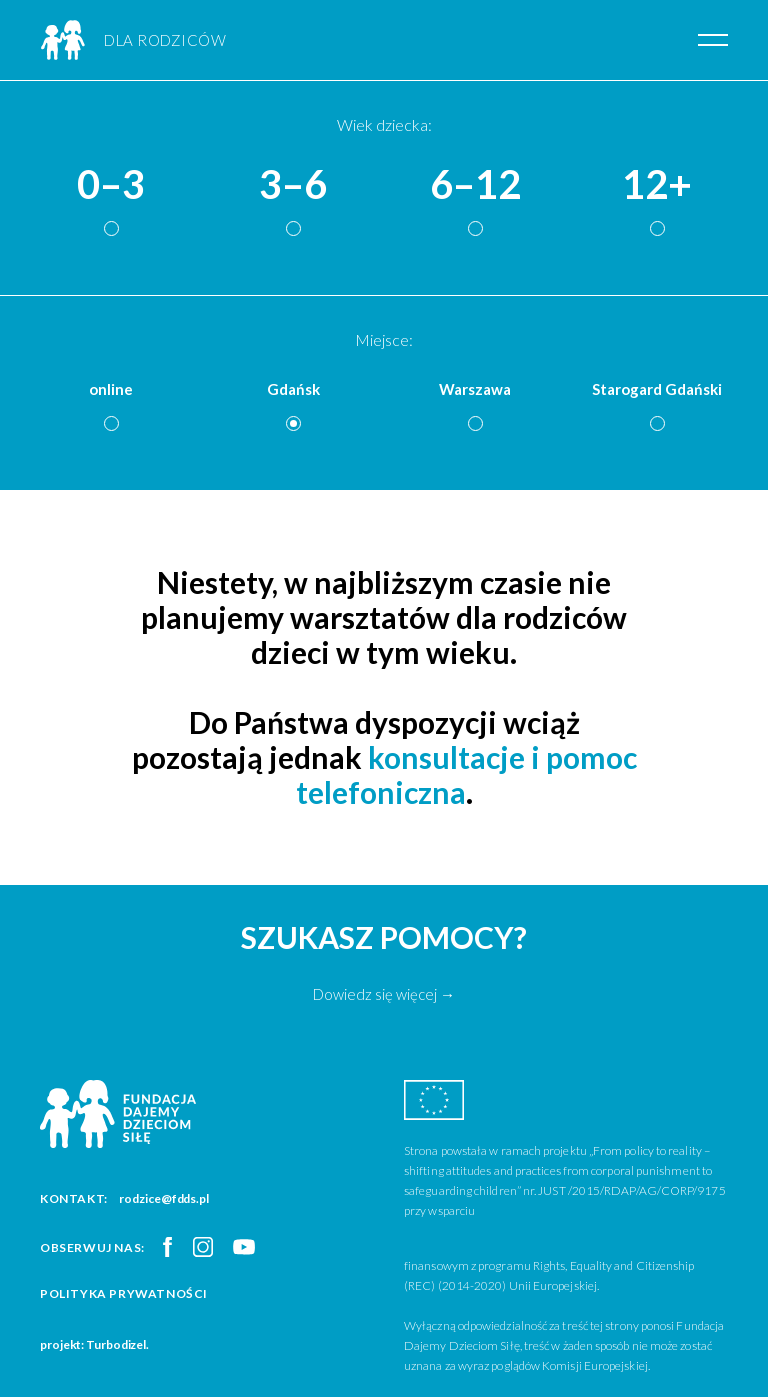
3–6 (293, 185)
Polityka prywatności (124, 1293)
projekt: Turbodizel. (94, 1344)
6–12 (475, 185)
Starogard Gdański (657, 389)
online (111, 389)
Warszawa (475, 389)
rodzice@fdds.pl (164, 1198)
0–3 (111, 185)
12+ (657, 185)
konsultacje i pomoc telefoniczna (466, 774)
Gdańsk (293, 389)
